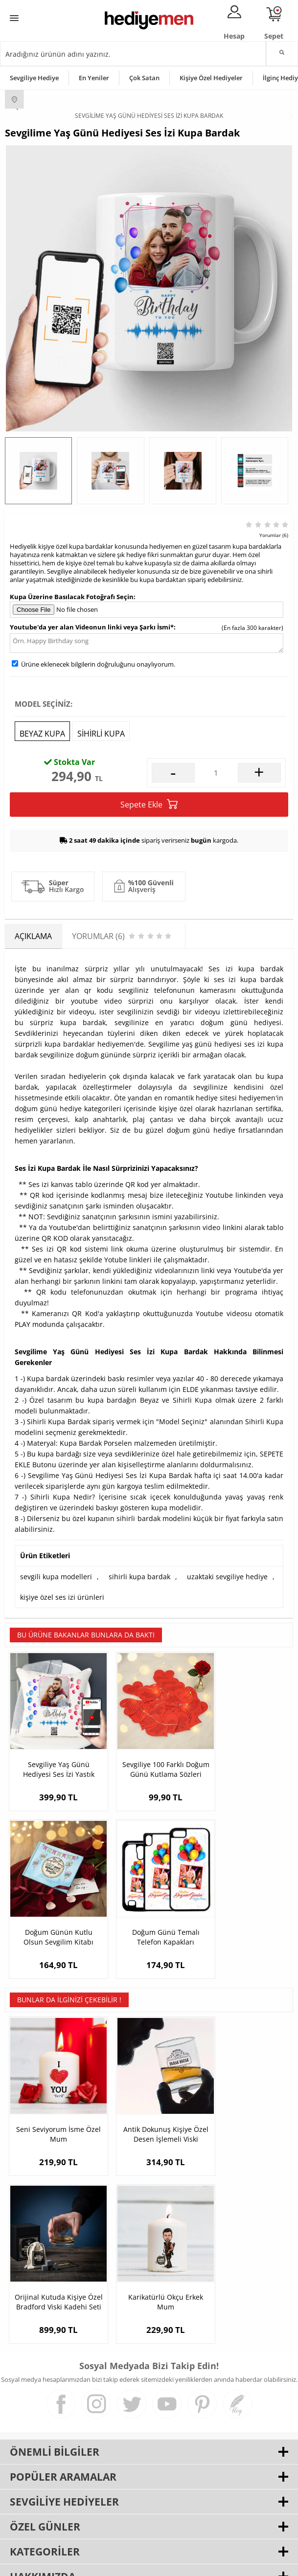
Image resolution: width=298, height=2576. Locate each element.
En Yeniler (94, 77)
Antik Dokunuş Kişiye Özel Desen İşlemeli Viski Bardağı (149, 2100)
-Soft (98, 2563)
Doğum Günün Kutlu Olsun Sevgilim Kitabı (245, 1757)
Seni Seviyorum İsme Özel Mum (53, 2099)
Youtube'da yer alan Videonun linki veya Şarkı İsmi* (92, 627)
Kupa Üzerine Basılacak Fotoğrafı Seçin (72, 596)
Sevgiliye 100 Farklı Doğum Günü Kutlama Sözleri (149, 1758)
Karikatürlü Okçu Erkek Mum (53, 2256)
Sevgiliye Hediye (34, 77)
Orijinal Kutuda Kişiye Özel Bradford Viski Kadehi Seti (245, 2100)
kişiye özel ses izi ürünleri (62, 1597)
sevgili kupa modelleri (56, 1576)
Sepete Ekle (149, 804)
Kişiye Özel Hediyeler (211, 77)
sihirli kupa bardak (139, 1576)
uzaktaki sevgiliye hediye (227, 1576)
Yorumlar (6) (273, 535)
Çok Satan (144, 77)
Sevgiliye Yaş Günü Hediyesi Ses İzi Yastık (53, 1757)
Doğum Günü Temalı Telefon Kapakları (53, 1914)
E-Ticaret (119, 2563)
